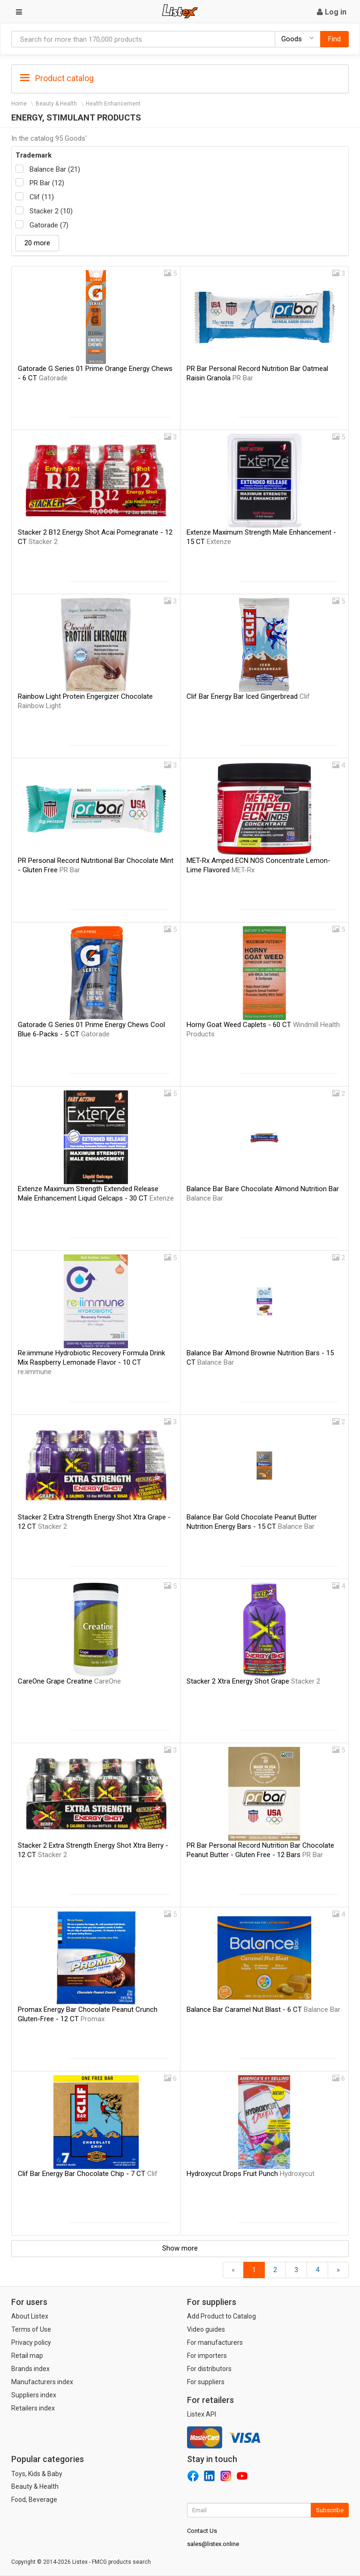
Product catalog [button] (57, 78)
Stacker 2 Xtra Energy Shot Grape (253, 1681)
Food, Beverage (34, 2499)
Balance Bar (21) (55, 169)
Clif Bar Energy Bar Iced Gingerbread (248, 696)
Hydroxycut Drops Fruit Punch (251, 2173)
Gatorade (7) (49, 225)
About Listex (29, 2316)
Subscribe (330, 2510)
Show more (180, 2248)
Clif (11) (42, 197)
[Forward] (338, 2270)
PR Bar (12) (47, 183)
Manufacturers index (42, 2382)
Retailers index (33, 2408)
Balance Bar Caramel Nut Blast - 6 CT (263, 2009)
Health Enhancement (113, 103)
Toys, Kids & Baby (36, 2474)
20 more (37, 243)
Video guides (206, 2329)
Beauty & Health (56, 103)
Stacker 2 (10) (51, 211)
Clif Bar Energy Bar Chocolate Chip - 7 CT (88, 2173)
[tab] (180, 78)
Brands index (30, 2368)
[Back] (233, 2270)
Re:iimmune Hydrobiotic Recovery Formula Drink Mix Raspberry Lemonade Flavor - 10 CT (91, 1362)
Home (19, 103)
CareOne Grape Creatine (69, 1681)
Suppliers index (33, 2395)
